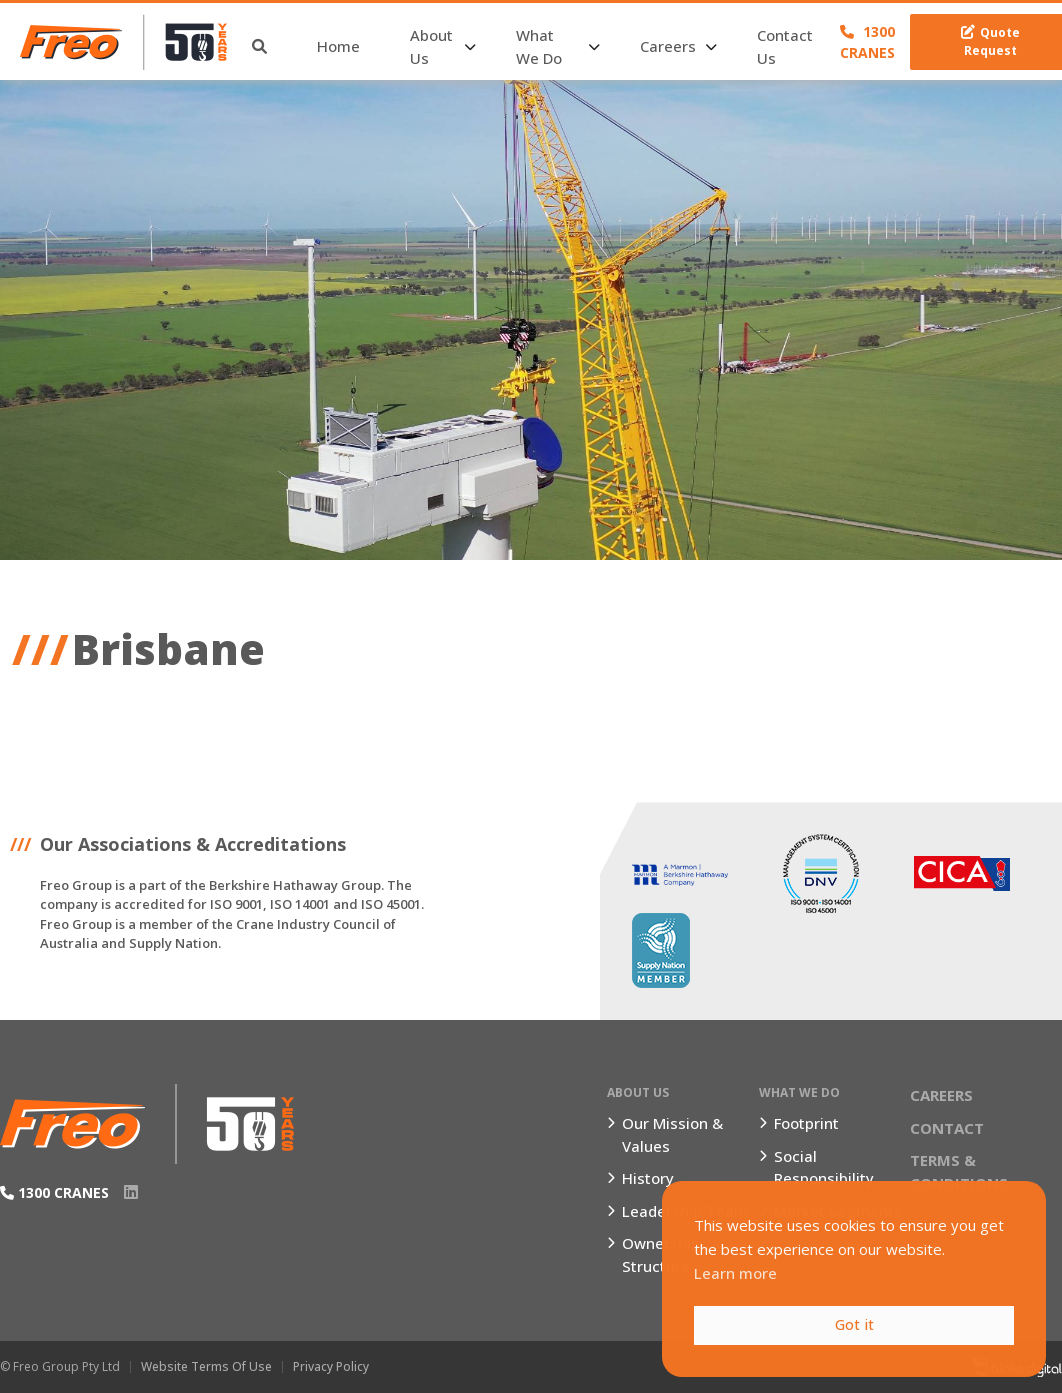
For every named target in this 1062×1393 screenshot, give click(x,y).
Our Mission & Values (672, 1134)
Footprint (806, 1123)
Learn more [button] (735, 1273)
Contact (947, 1128)
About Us (431, 46)
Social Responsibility (824, 1167)
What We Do (539, 46)
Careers (668, 46)
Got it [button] (854, 1324)
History (648, 1178)
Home (338, 46)
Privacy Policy (331, 1366)
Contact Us (785, 46)
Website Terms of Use (206, 1366)
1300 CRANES (867, 42)
